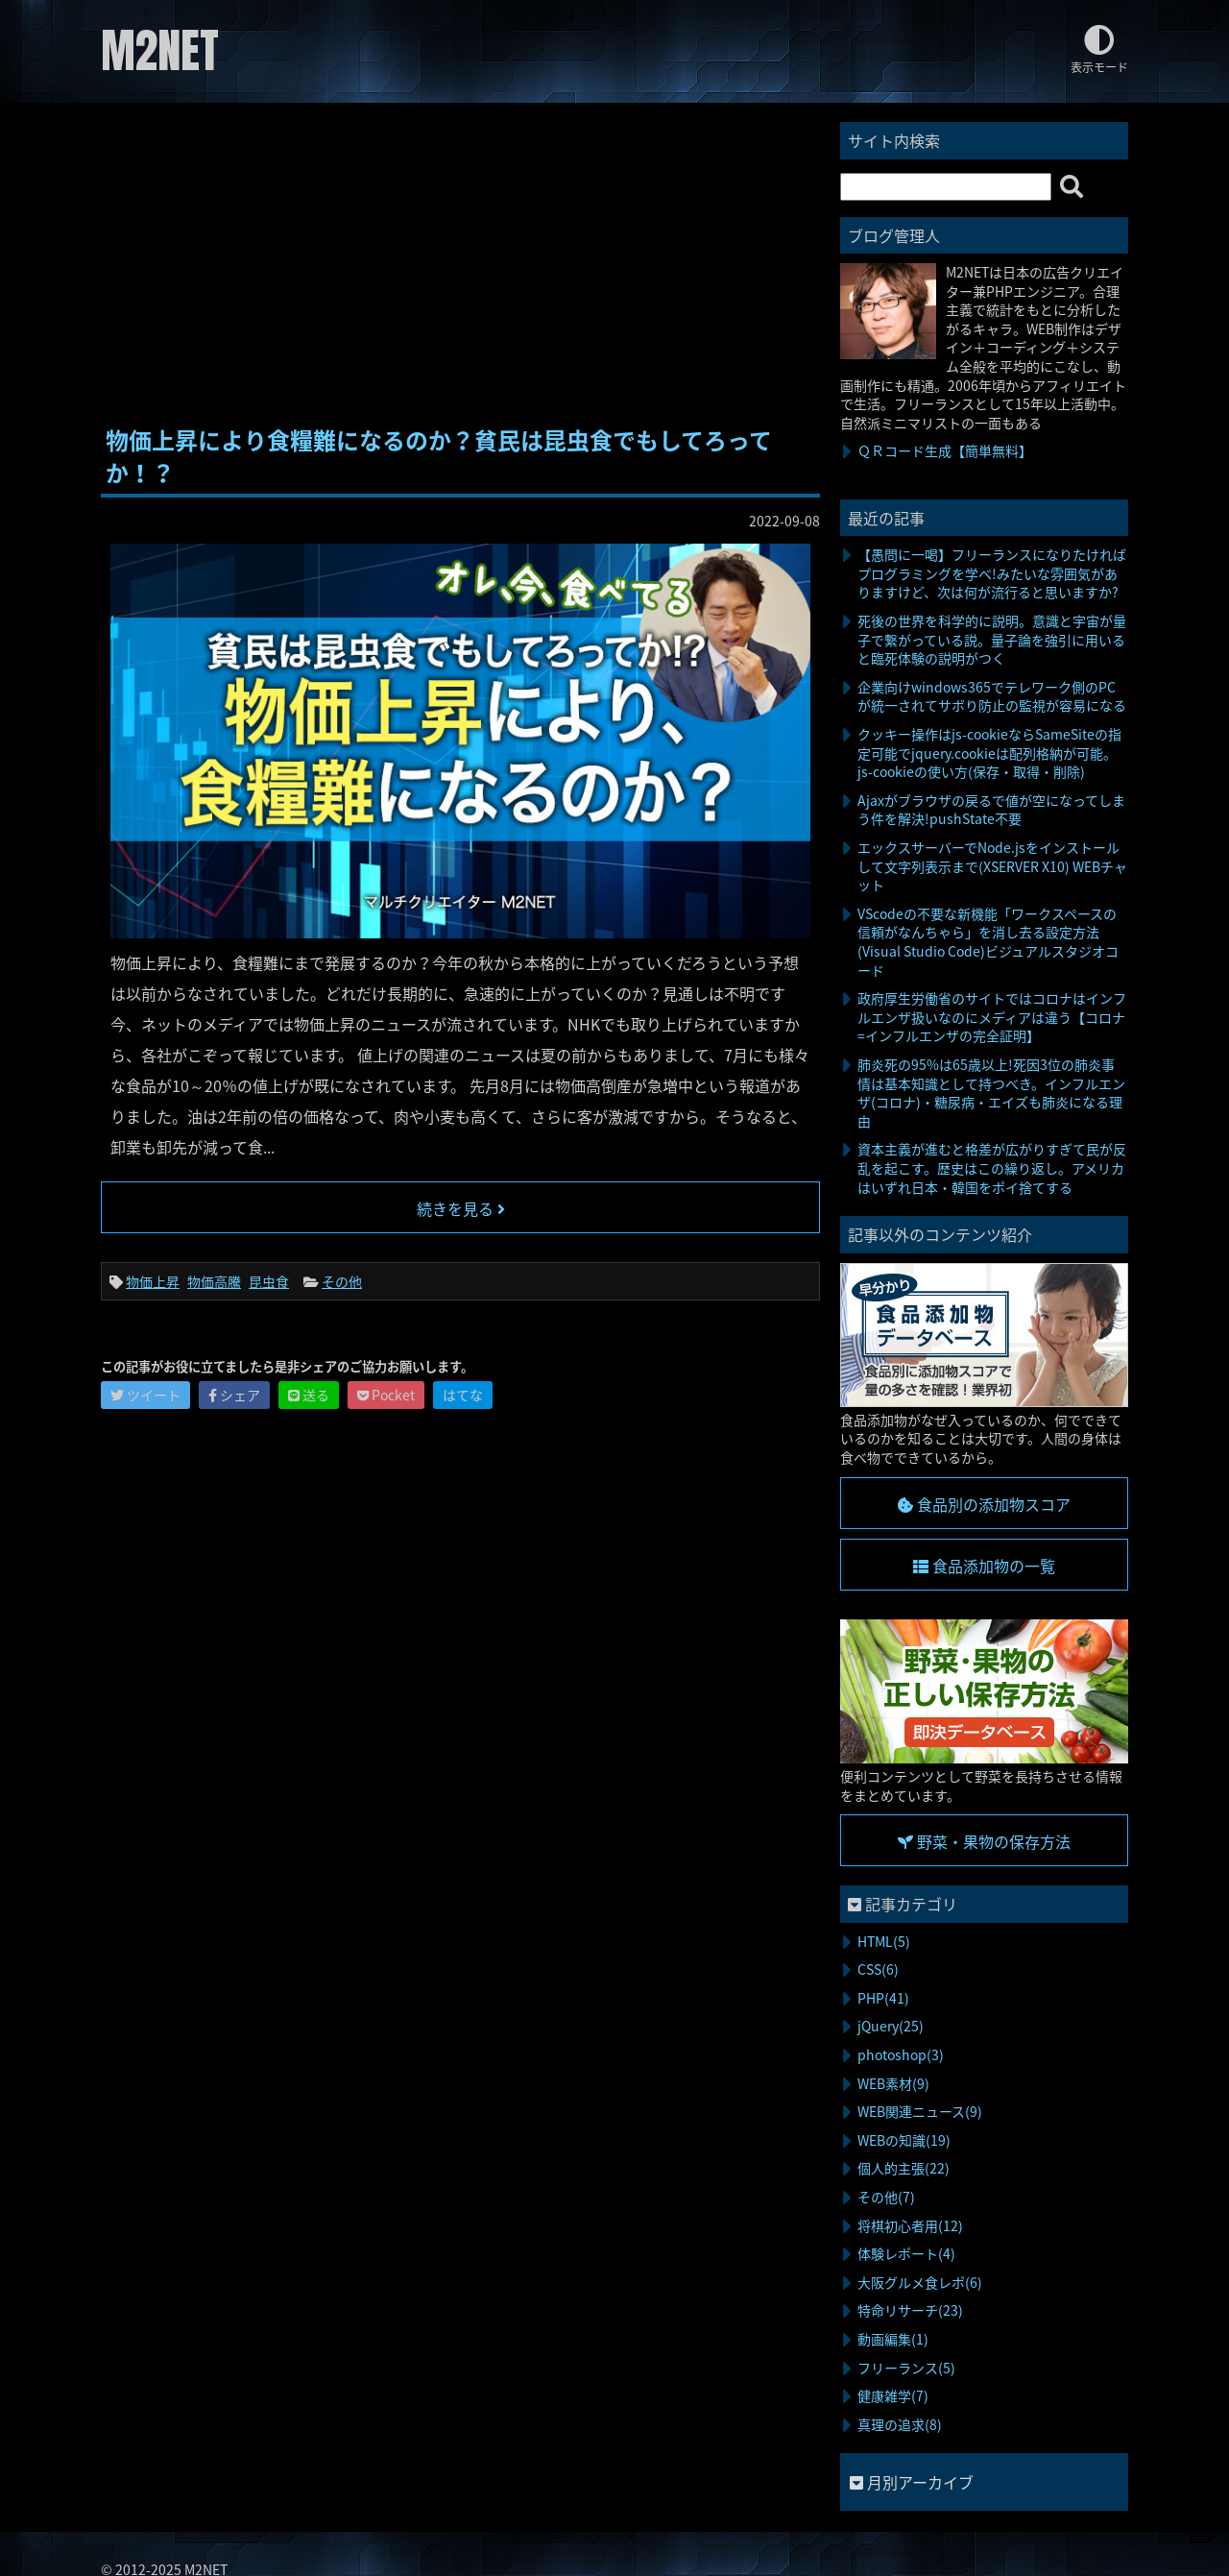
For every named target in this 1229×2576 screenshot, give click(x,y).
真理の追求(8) (899, 2424)
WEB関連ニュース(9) (919, 2111)
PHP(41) (883, 1997)
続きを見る (461, 1208)
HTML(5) (883, 1941)
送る (308, 1394)
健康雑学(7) (892, 2395)
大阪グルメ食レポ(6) (919, 2282)
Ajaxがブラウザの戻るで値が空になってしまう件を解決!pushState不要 (991, 809)
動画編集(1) (892, 2338)
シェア (234, 1394)
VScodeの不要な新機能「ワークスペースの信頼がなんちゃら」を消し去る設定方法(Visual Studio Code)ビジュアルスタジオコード (988, 942)
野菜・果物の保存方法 (984, 1841)
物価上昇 (153, 1281)
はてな (463, 1394)
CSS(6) (878, 1969)
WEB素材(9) (893, 2083)
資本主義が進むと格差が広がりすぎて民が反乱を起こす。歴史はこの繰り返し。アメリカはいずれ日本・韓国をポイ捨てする (991, 1167)
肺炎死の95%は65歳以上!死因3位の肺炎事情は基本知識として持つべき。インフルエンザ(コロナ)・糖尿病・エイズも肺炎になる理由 (991, 1092)
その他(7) (886, 2196)
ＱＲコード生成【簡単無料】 (944, 450)
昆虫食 (269, 1281)
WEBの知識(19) (904, 2140)
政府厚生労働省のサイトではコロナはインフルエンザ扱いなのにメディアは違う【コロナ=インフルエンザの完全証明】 (991, 1016)
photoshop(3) (900, 2054)
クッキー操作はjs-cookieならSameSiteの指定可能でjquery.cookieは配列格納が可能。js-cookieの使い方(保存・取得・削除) (989, 752)
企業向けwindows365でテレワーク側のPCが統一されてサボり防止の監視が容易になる (991, 696)
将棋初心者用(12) (910, 2225)
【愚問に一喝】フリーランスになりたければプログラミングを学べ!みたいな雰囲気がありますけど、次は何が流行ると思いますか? (991, 573)
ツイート (145, 1394)
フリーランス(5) (906, 2367)
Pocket (386, 1394)
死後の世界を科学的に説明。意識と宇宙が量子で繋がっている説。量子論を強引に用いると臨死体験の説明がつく (991, 639)
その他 (342, 1281)
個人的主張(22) (903, 2167)
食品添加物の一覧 (984, 1565)
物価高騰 (214, 1281)
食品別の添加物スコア (984, 1504)
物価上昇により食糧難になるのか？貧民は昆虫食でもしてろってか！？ (439, 456)
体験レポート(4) (906, 2253)
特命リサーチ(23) (910, 2310)
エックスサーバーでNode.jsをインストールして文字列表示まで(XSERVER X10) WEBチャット (992, 866)
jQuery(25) (890, 2025)
